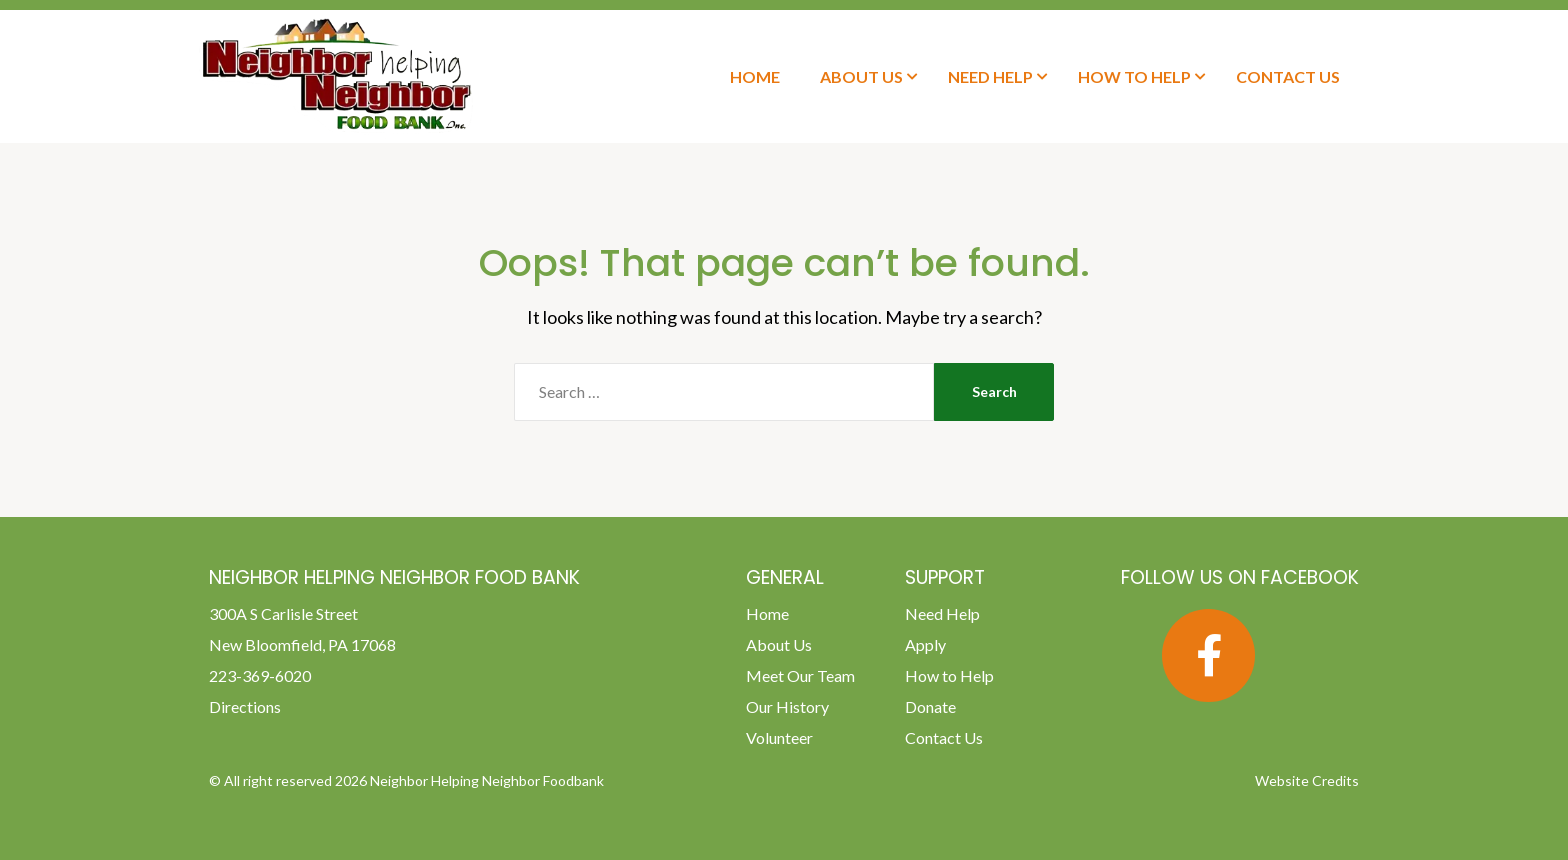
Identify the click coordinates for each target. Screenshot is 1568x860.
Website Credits (1307, 780)
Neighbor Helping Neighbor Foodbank (487, 780)
